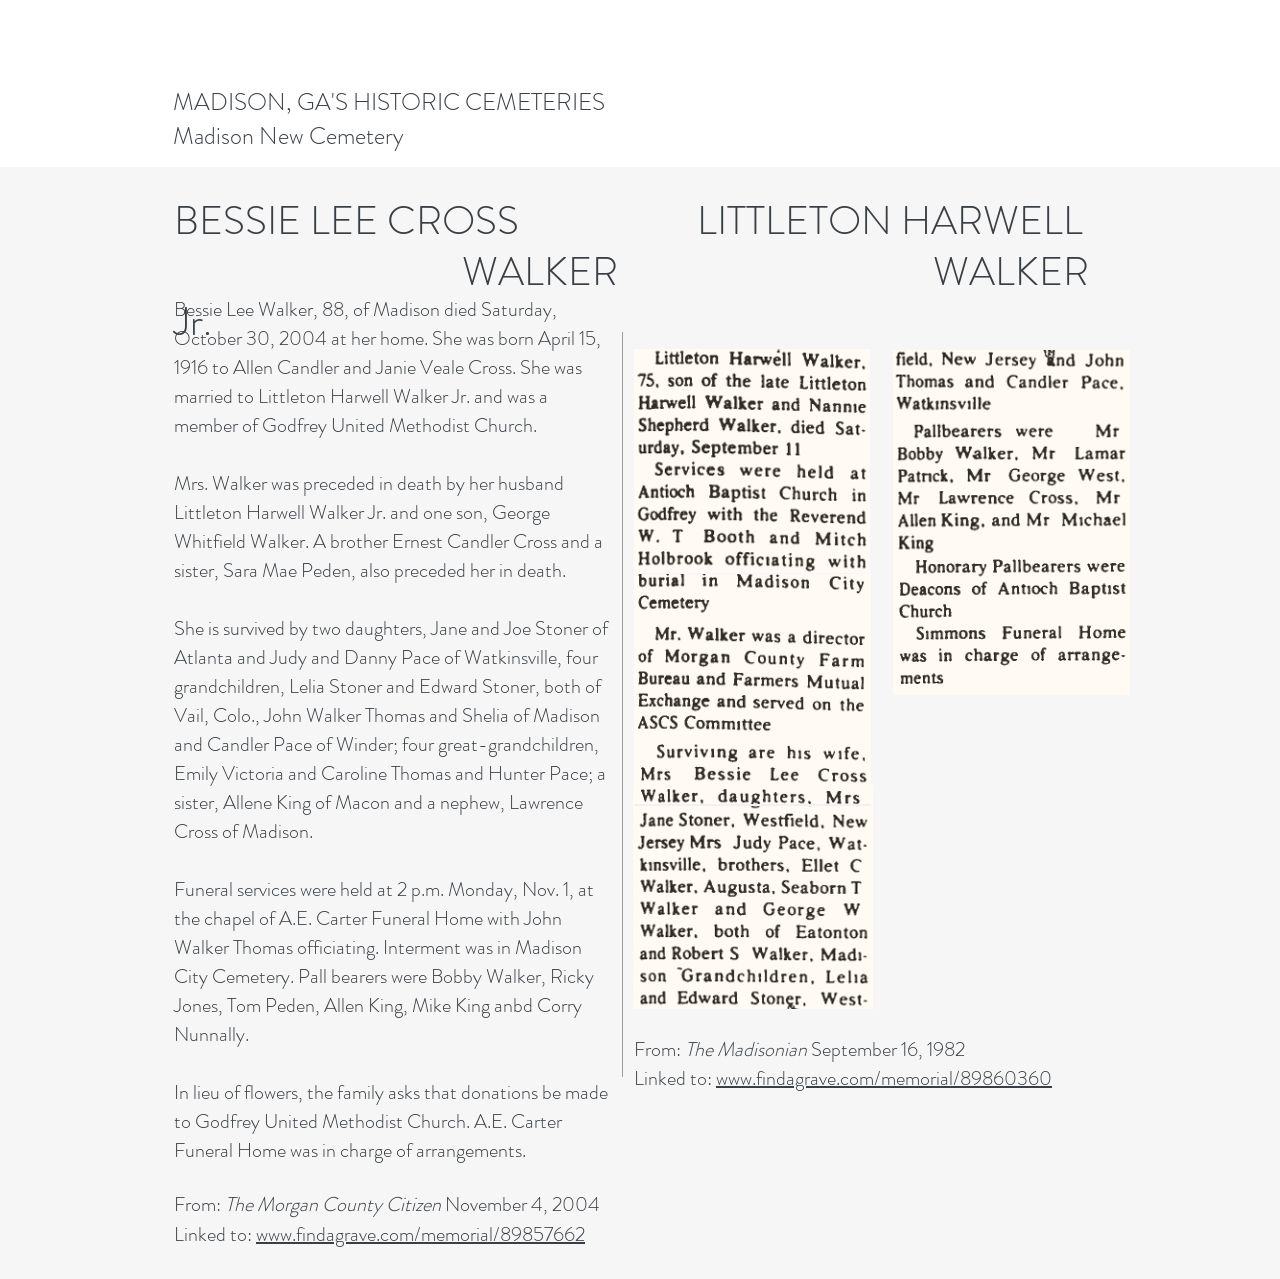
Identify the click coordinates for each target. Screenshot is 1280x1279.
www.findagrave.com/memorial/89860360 (884, 1078)
